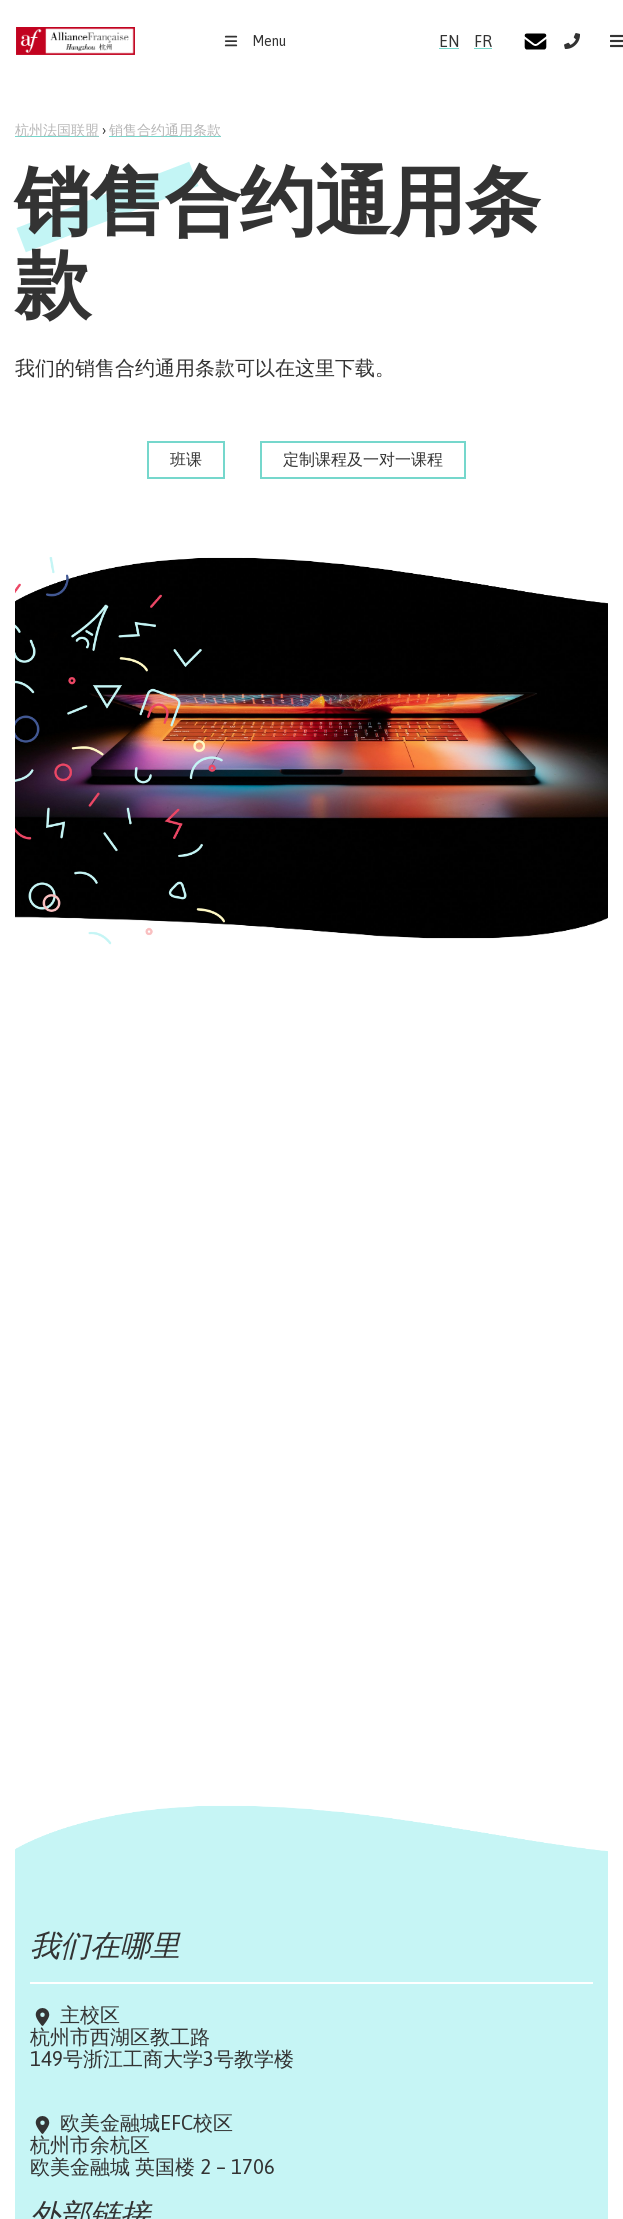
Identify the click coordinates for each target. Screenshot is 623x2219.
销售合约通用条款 (165, 130)
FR (483, 41)
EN (449, 41)
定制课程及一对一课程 (363, 459)
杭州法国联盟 (57, 130)
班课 (186, 459)
